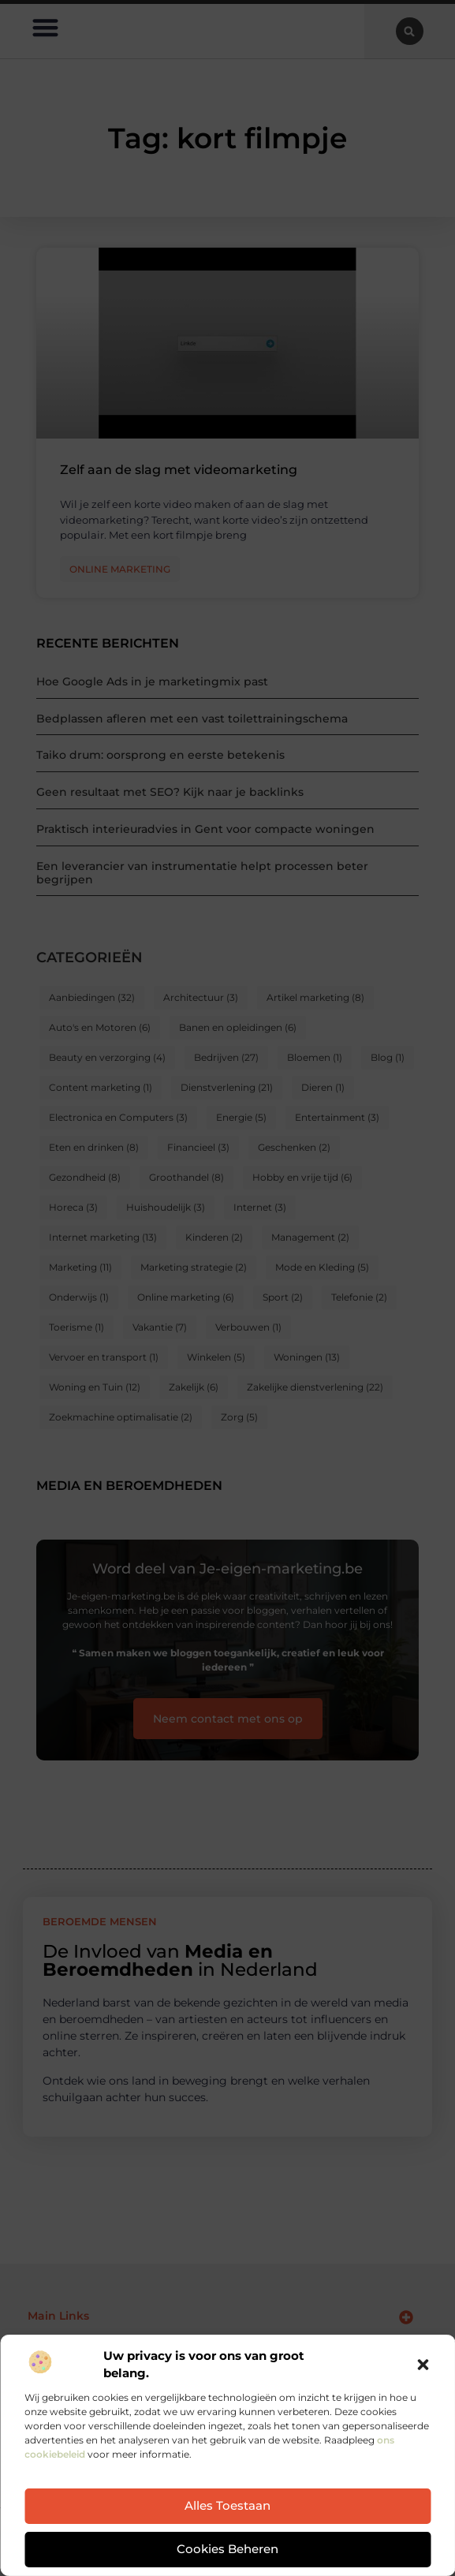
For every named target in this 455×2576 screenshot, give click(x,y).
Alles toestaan (227, 2506)
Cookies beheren (227, 2550)
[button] (423, 2365)
